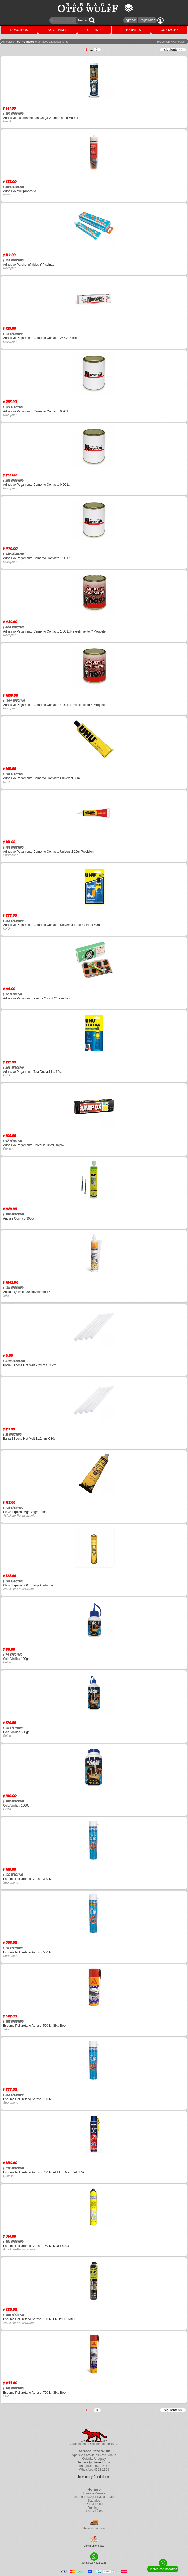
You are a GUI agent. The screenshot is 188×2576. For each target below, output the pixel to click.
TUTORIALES (131, 30)
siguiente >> (173, 49)
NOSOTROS (19, 30)
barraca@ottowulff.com (94, 2462)
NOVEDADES (57, 30)
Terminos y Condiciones (94, 2477)
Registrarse (147, 20)
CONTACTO (169, 30)
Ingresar (130, 20)
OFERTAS (94, 30)
